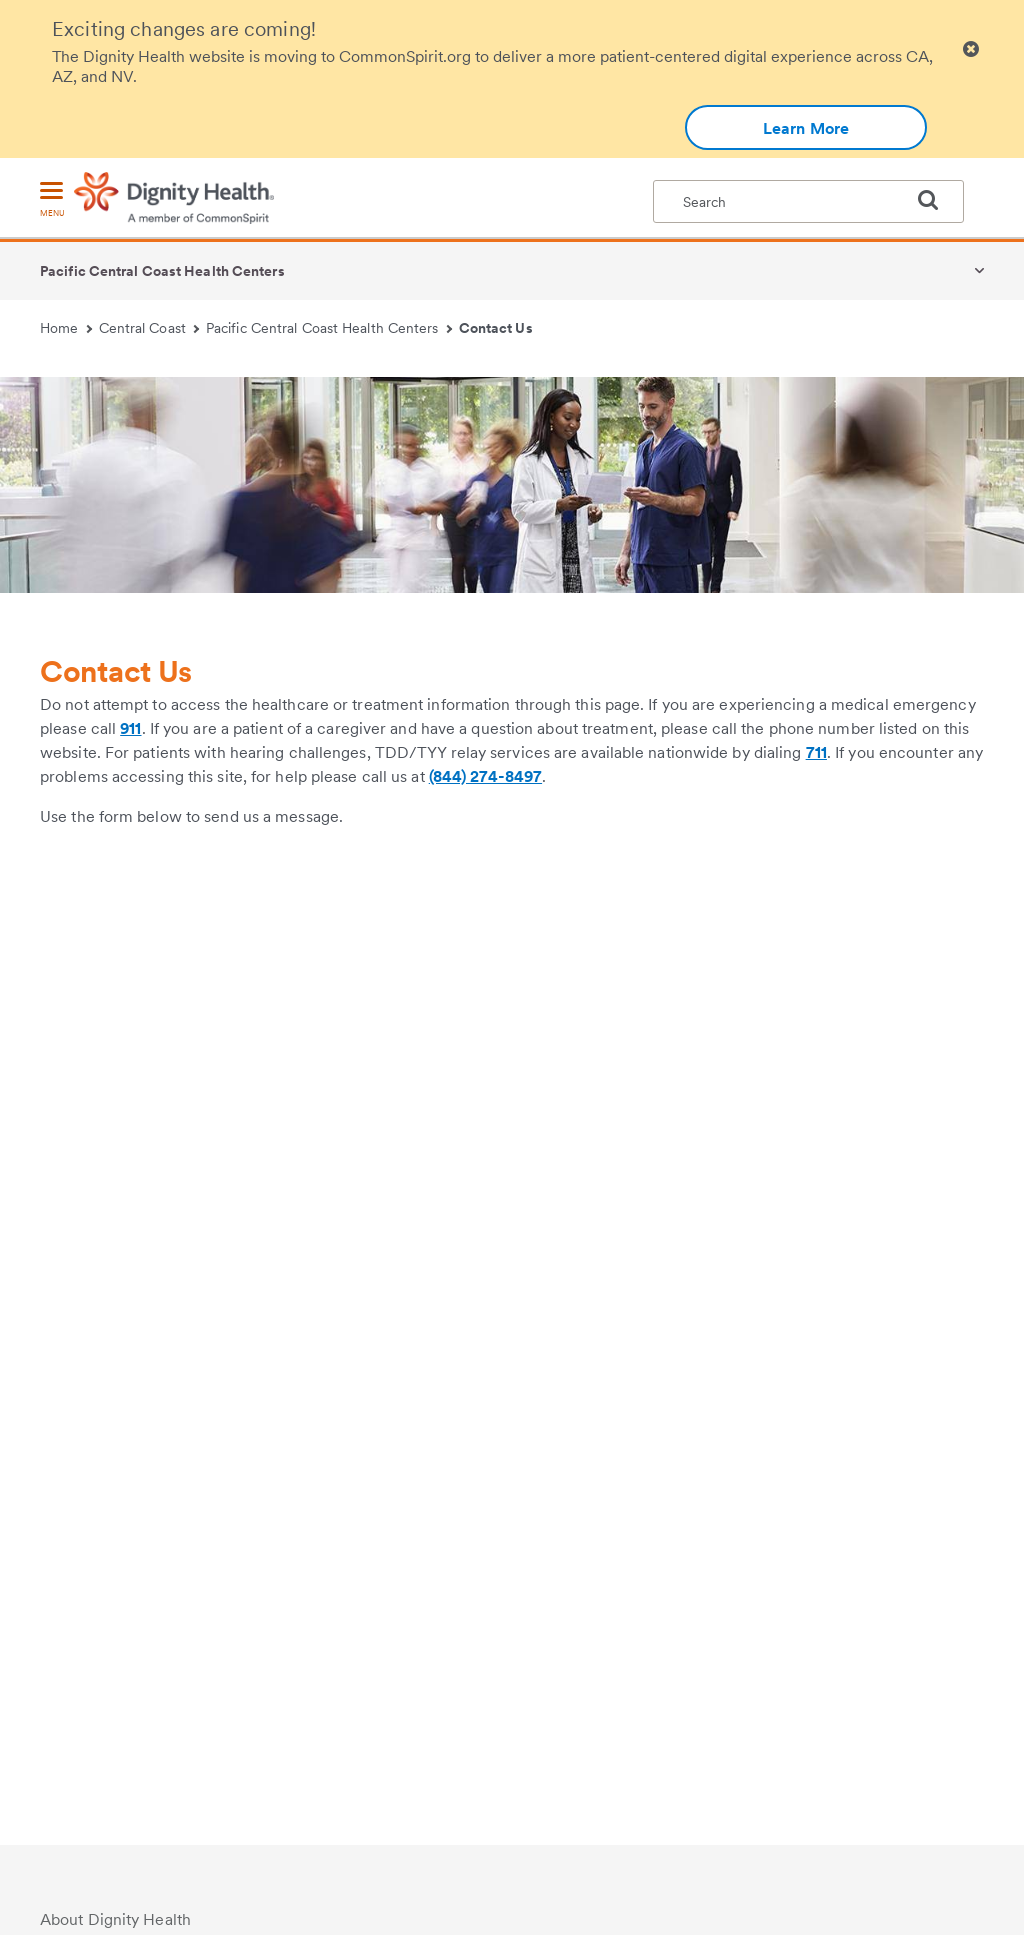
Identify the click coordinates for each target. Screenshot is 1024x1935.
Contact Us (496, 328)
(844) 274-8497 (485, 776)
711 (816, 752)
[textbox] (808, 201)
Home (66, 328)
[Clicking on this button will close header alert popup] (971, 49)
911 (130, 728)
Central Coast (149, 328)
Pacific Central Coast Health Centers (162, 271)
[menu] (52, 200)
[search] (936, 200)
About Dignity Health (115, 1919)
